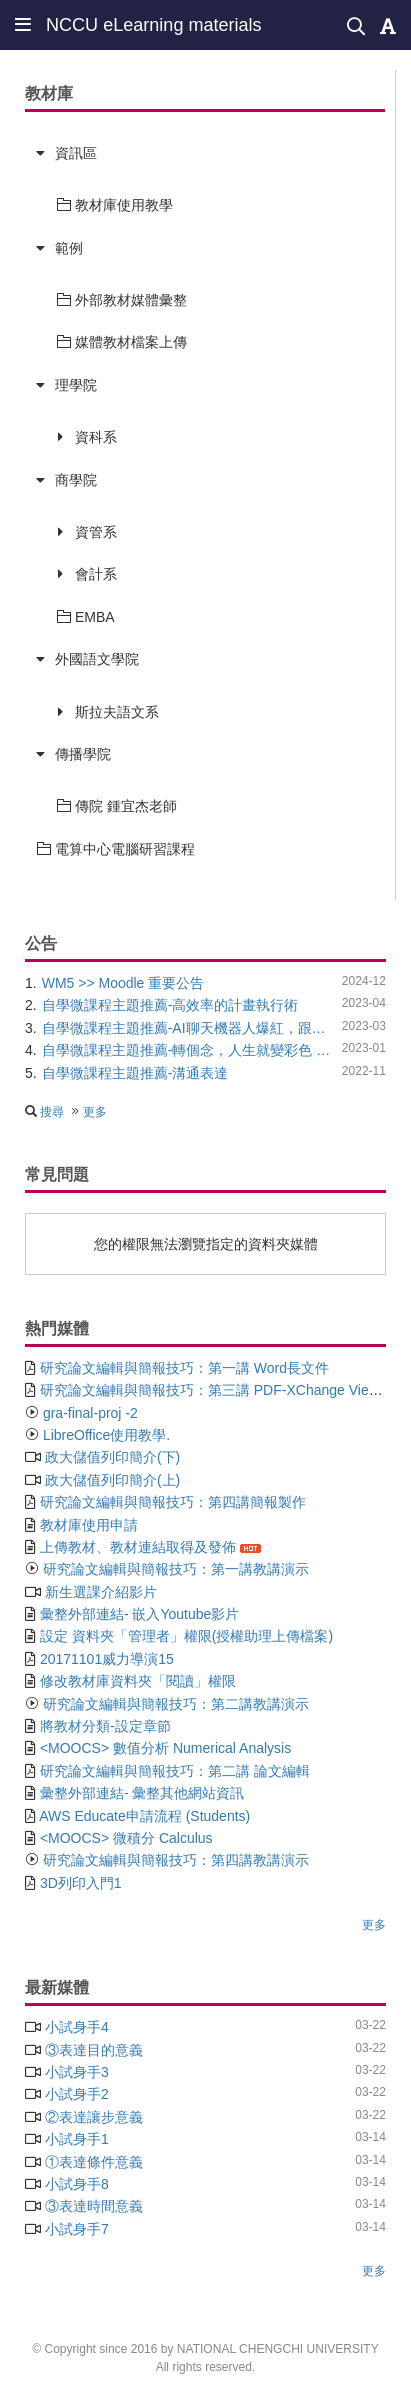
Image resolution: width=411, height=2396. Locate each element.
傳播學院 (83, 754)
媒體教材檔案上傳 (122, 342)
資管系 (96, 532)
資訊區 (76, 153)
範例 (69, 248)
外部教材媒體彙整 (122, 300)
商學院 (76, 480)
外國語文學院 (97, 659)
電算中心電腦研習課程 (116, 849)
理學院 (76, 385)
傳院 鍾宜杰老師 (117, 806)
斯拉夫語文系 (117, 712)
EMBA (86, 617)
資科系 (96, 437)
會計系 (96, 574)
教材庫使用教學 (115, 205)
